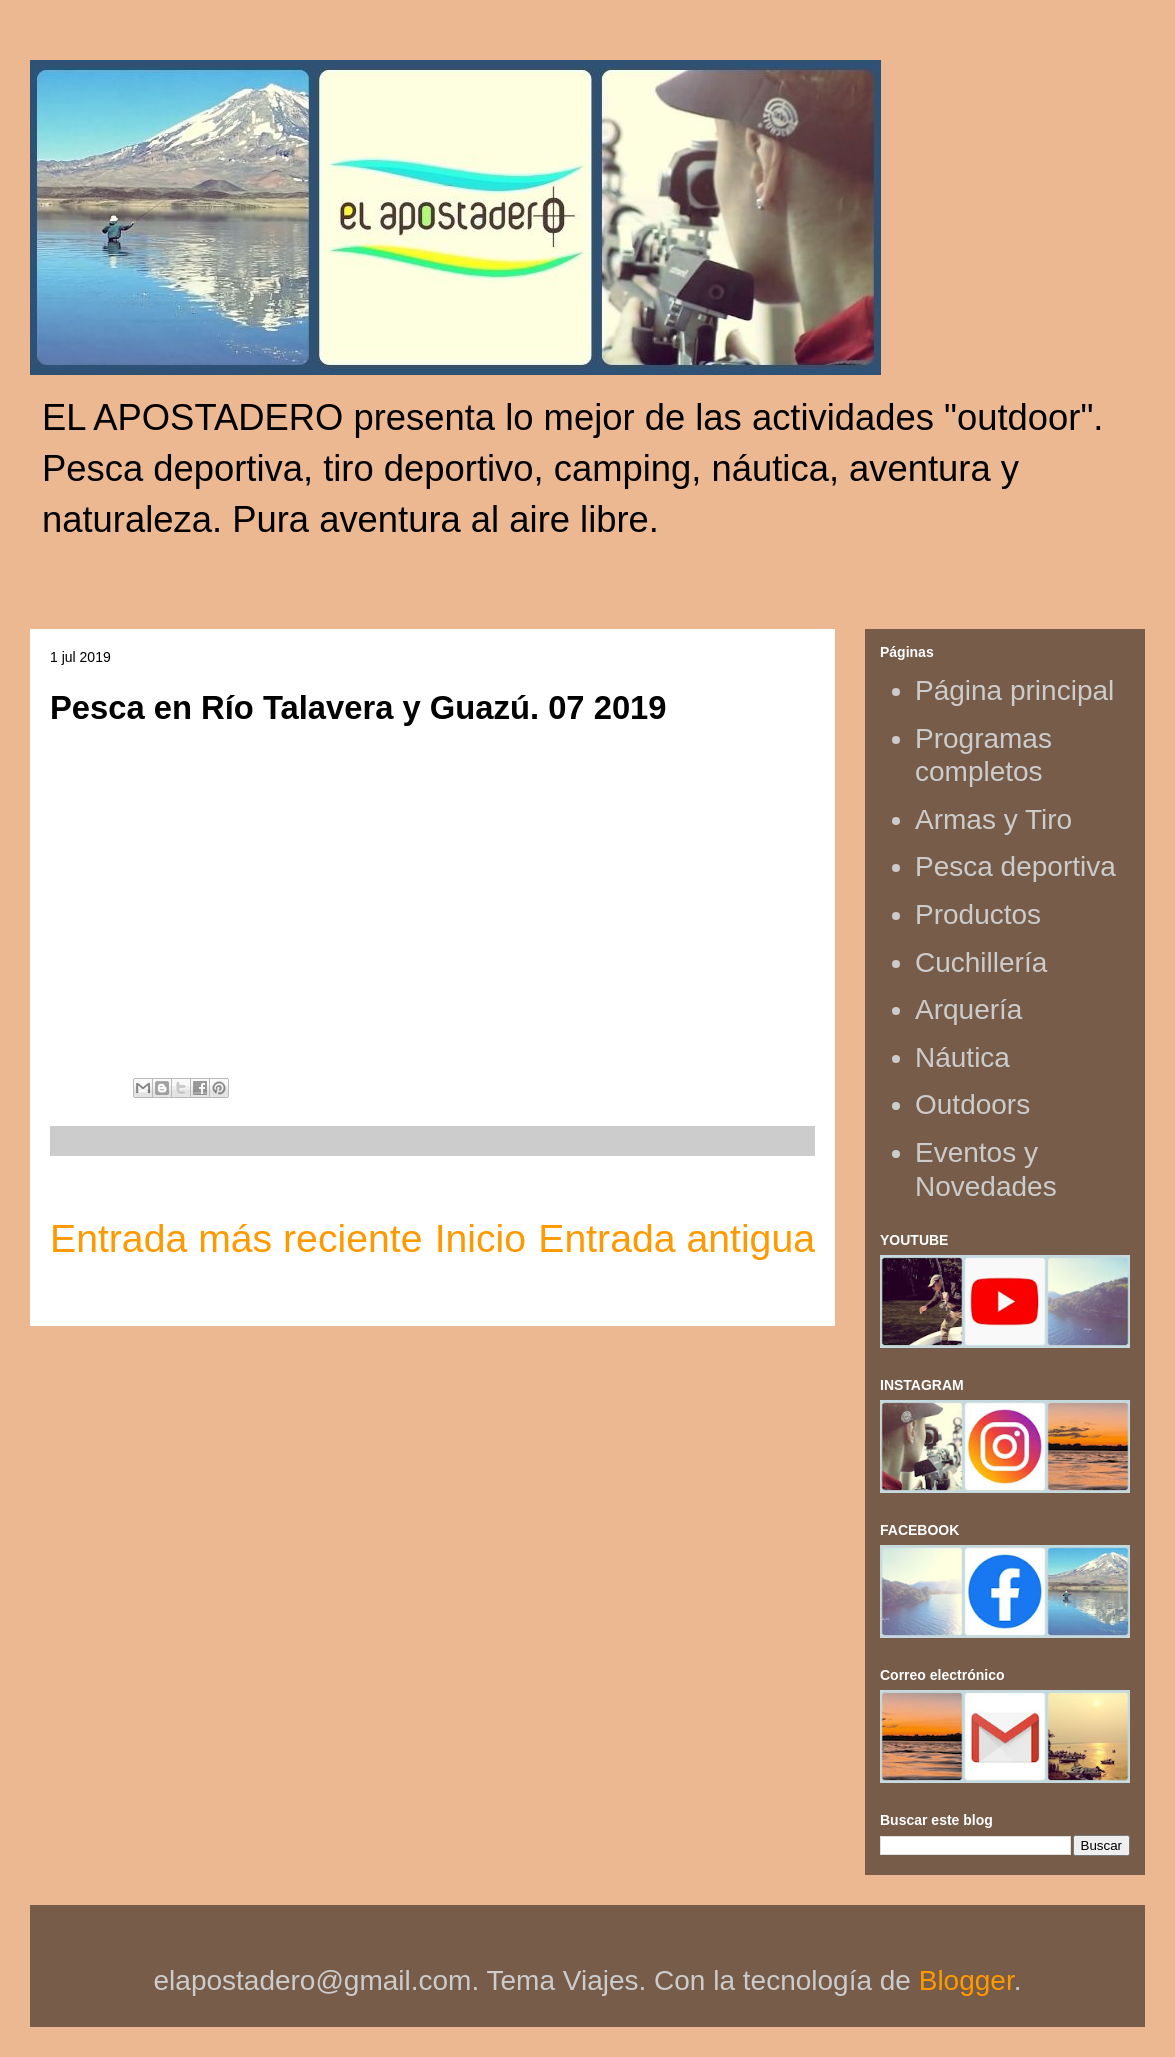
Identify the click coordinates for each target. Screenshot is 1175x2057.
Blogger (966, 1980)
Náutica (962, 1057)
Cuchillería (981, 962)
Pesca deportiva (1015, 866)
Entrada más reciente (236, 1238)
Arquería (968, 1009)
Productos (978, 914)
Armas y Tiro (993, 819)
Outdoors (972, 1104)
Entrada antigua (676, 1238)
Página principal (1014, 690)
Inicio (480, 1238)
